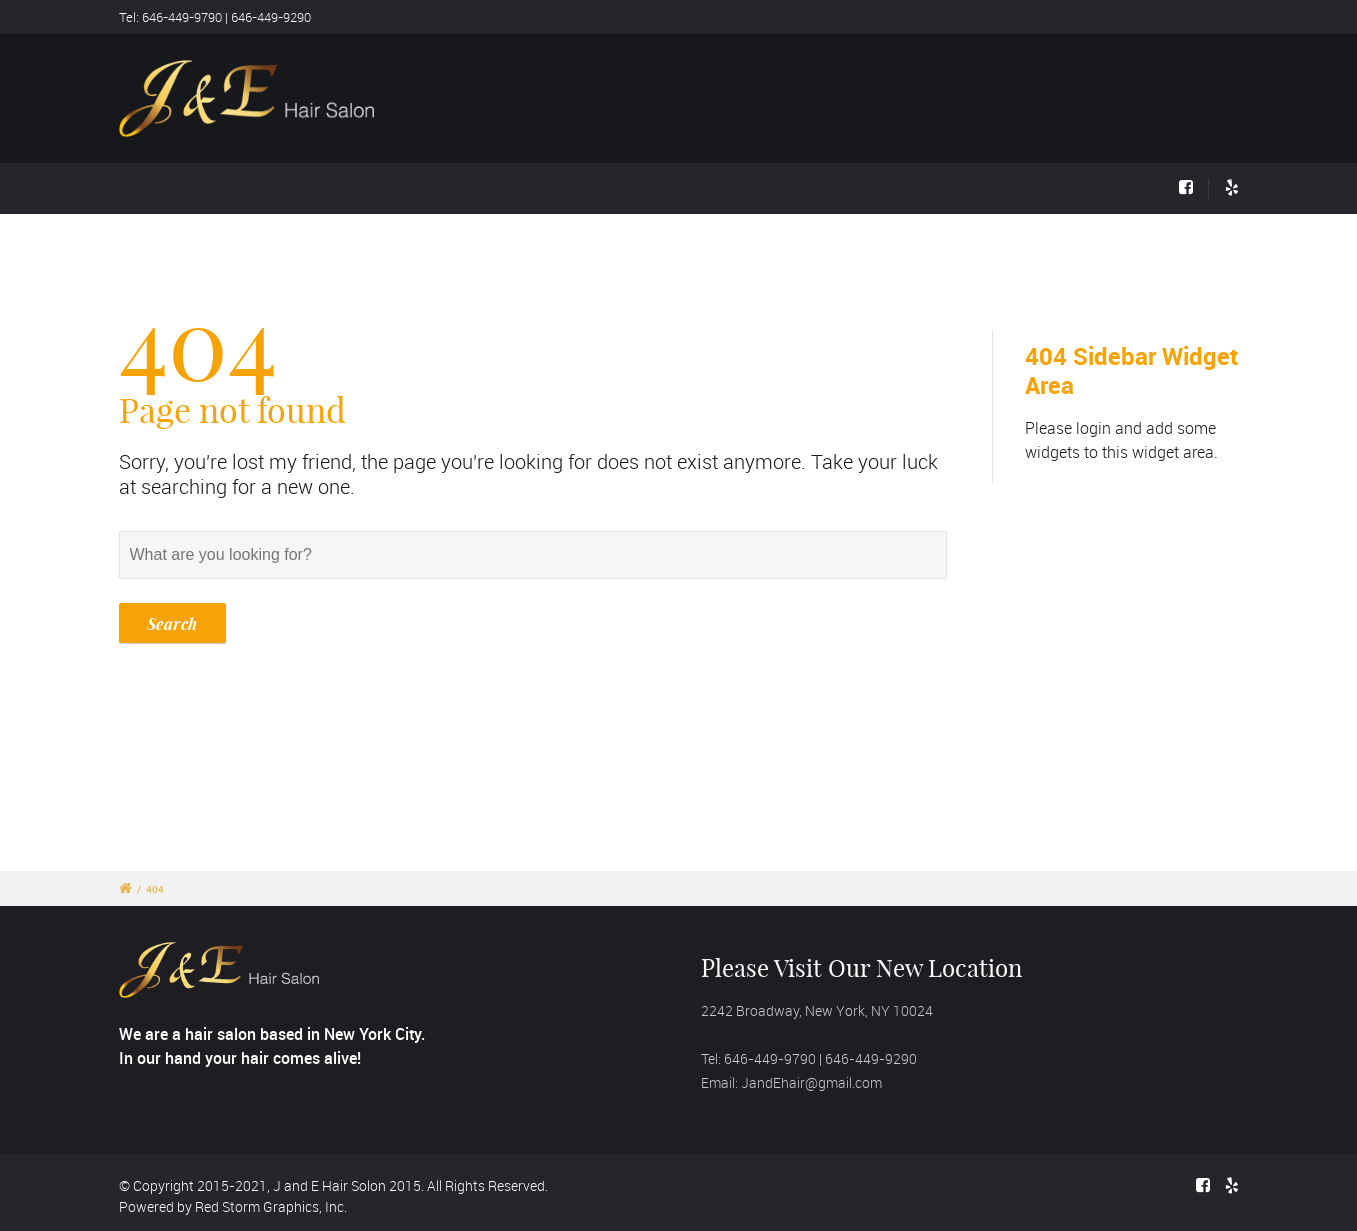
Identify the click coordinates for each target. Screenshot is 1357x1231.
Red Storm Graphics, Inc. (271, 1206)
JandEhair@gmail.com (811, 1082)
